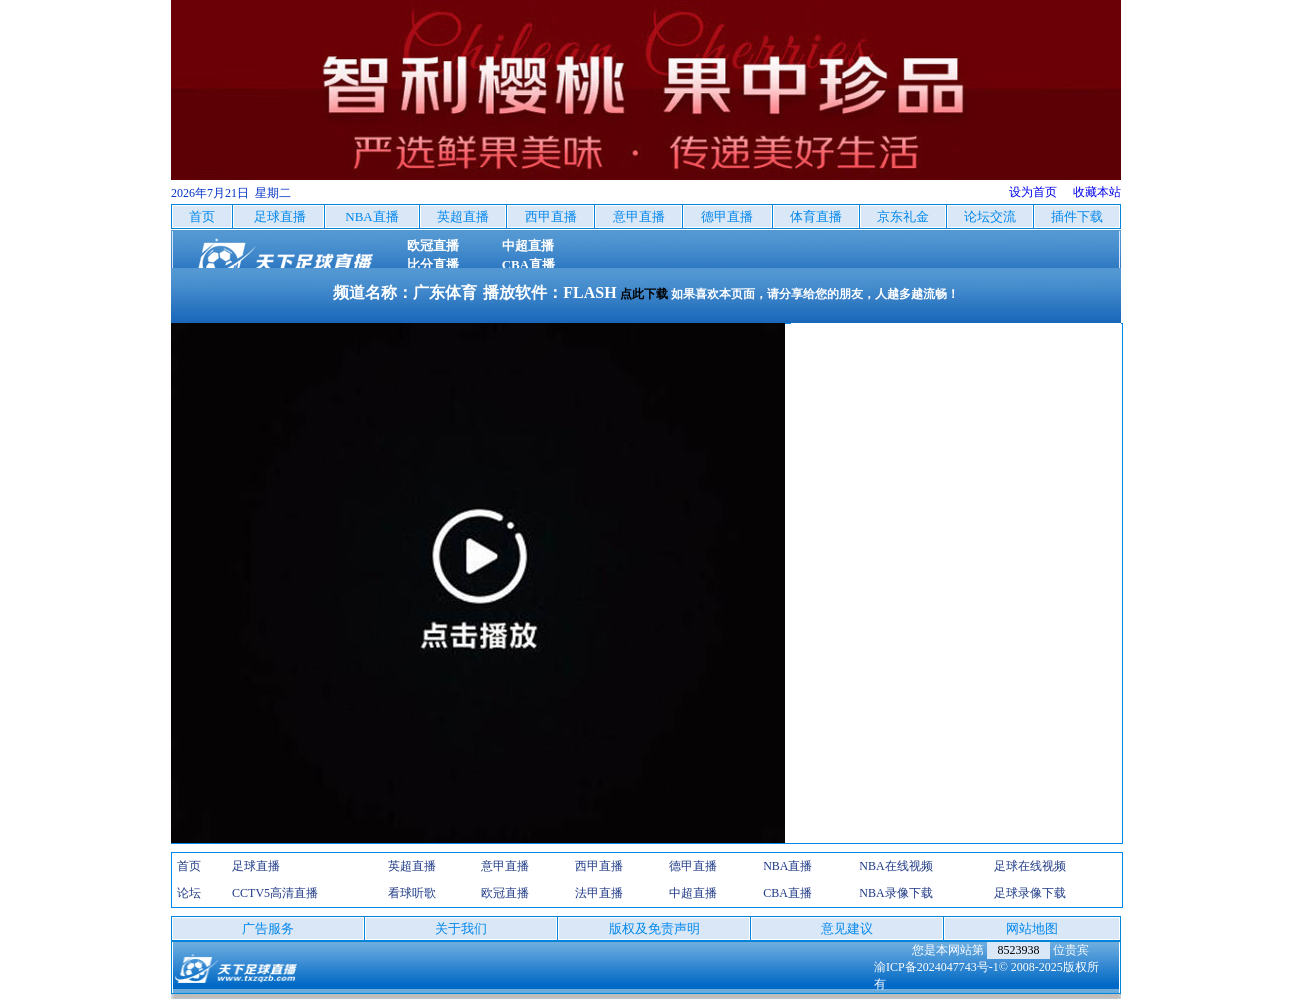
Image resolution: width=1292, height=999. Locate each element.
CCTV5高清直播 (275, 893)
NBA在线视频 (895, 866)
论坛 (189, 893)
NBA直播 (787, 866)
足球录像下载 (1030, 893)
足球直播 (256, 866)
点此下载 (644, 294)
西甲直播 (599, 866)
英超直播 (412, 866)
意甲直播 (505, 866)
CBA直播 (787, 893)
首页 (189, 866)
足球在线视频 (1030, 866)
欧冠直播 (505, 893)
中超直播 (693, 893)
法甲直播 (599, 893)
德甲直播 (693, 866)
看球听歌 (412, 893)
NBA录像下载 (895, 893)
